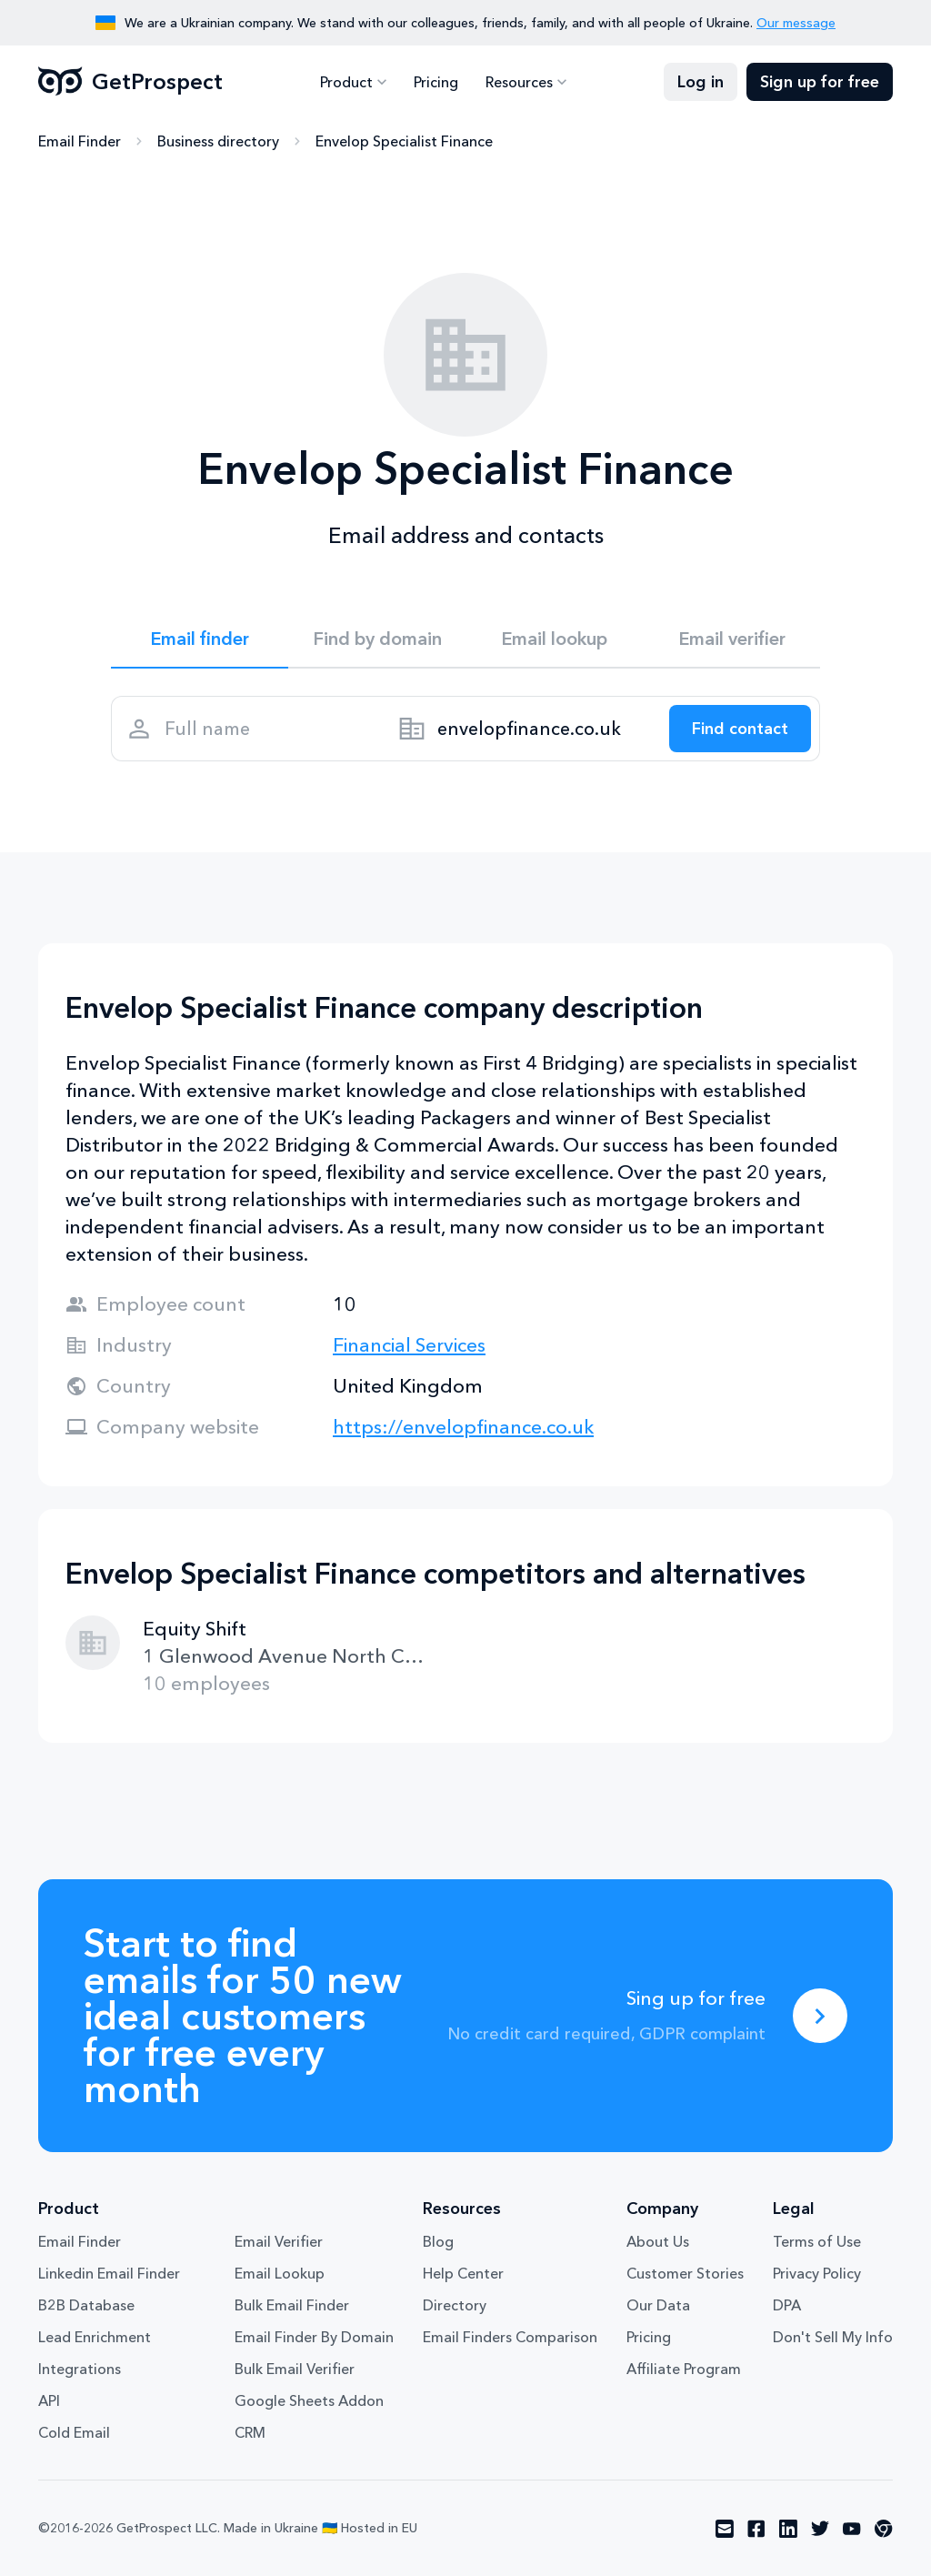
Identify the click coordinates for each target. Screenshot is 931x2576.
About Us (657, 2241)
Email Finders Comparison (510, 2337)
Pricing (436, 82)
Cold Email (74, 2432)
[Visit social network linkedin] (788, 2529)
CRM (250, 2432)
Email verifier (732, 638)
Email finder (199, 638)
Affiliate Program (683, 2369)
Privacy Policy (817, 2273)
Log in (700, 82)
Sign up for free (819, 82)
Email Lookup (280, 2273)
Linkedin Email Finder (109, 2273)
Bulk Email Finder (292, 2305)
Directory (454, 2305)
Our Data (658, 2305)
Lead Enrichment (94, 2337)
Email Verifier (279, 2241)
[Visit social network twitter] (820, 2529)
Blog (438, 2241)
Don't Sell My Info (833, 2337)
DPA (787, 2305)
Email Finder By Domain (314, 2337)
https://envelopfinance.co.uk (463, 1426)
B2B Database (86, 2305)
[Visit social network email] (725, 2529)
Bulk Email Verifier (295, 2369)
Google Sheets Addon (309, 2400)
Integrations (79, 2369)
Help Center (463, 2273)
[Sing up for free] (820, 2015)
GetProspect (130, 81)
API (49, 2400)
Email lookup (554, 638)
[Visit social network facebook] (756, 2529)
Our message (796, 23)
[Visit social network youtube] (852, 2529)
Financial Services (409, 1344)
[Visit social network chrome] (884, 2529)
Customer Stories (685, 2273)
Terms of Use (817, 2241)
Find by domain (377, 638)
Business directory (218, 141)
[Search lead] (740, 728)
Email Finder (79, 141)
